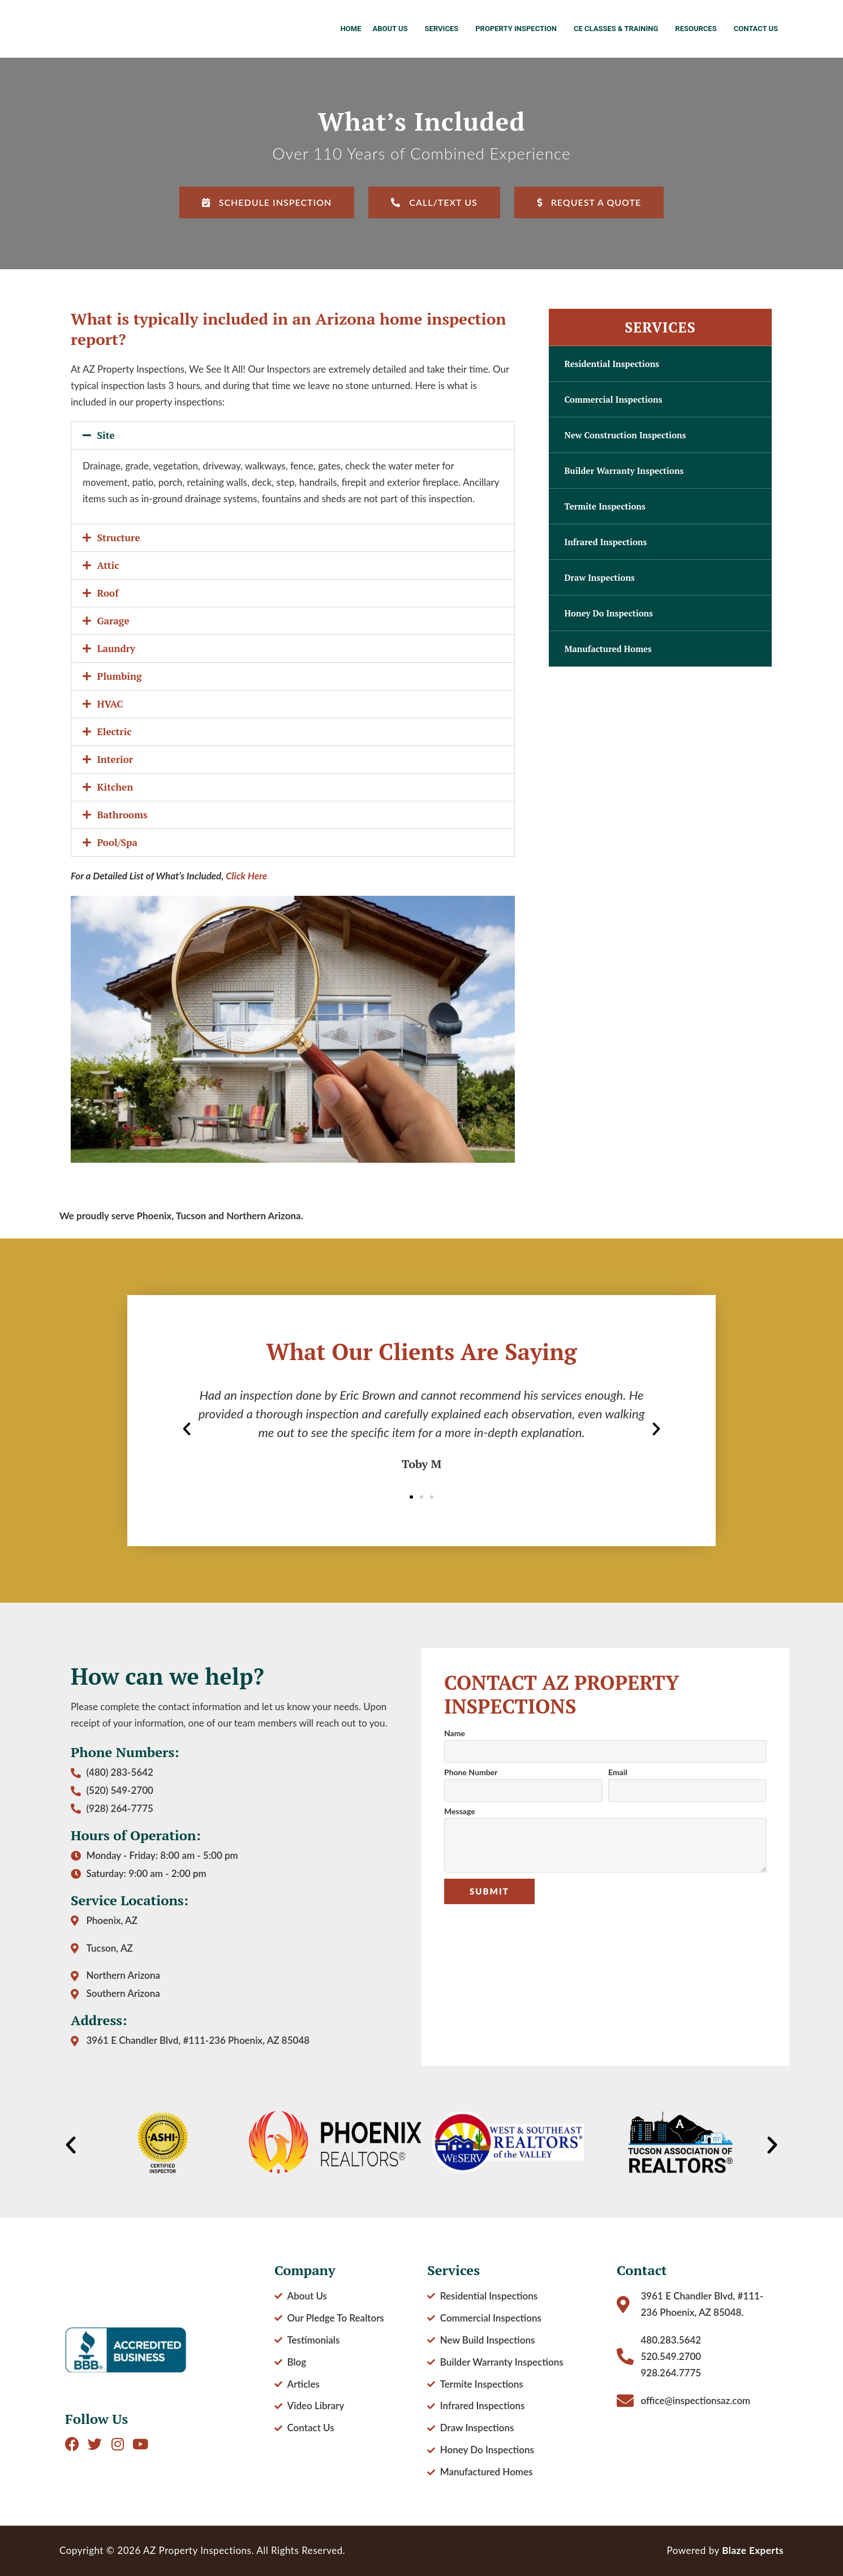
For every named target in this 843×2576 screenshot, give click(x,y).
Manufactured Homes (608, 648)
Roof (108, 592)
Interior (115, 759)
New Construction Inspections (625, 435)
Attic (108, 565)
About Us (392, 28)
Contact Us (756, 28)
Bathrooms (122, 814)
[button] (292, 435)
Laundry (116, 648)
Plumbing (119, 676)
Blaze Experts (753, 2550)
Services (444, 28)
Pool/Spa (117, 842)
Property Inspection (518, 28)
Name (454, 1733)
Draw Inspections (600, 577)
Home (351, 28)
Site (106, 435)
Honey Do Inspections (609, 613)
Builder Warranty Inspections (624, 470)
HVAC (110, 703)
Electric (114, 731)
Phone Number (470, 1772)
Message (459, 1811)
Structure (118, 537)
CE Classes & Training (619, 28)
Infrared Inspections (606, 541)
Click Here (246, 876)
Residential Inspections (612, 363)
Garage (113, 620)
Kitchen (115, 786)
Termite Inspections (605, 506)
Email (617, 1772)
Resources (698, 28)
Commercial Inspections (614, 399)
